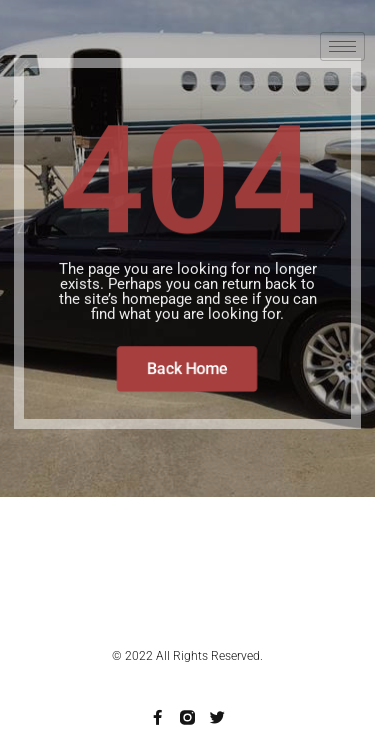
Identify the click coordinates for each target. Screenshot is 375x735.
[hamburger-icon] (342, 46)
